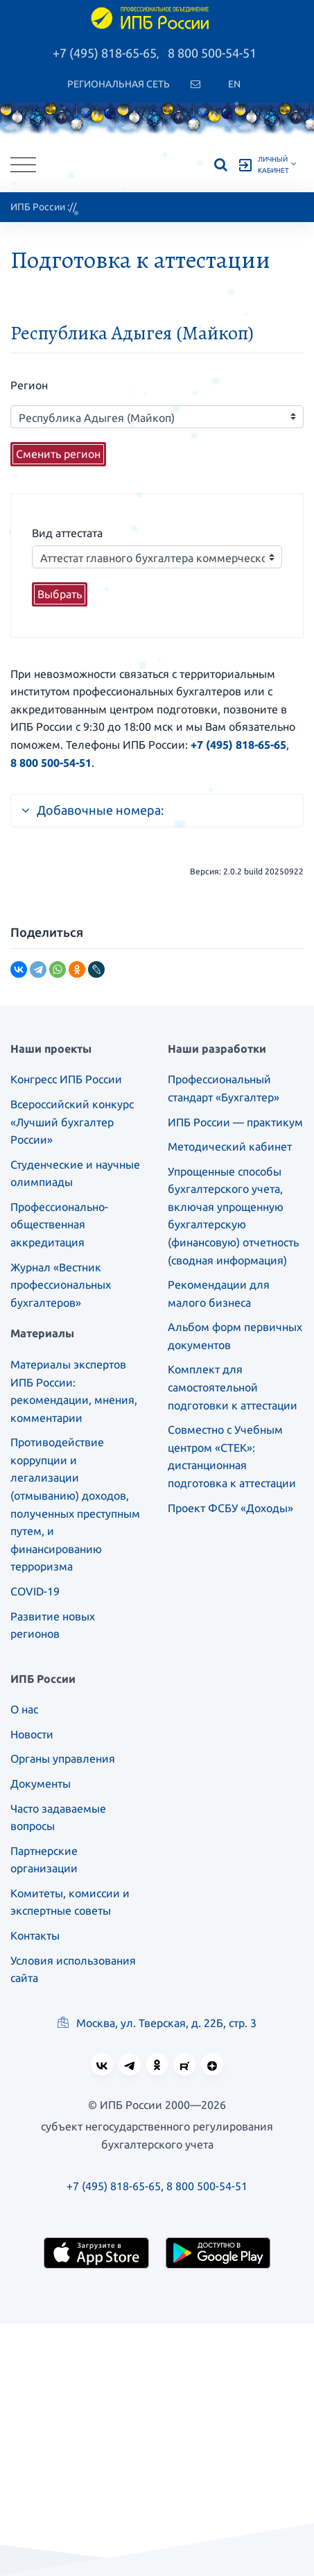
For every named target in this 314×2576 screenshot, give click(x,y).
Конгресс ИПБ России (66, 1079)
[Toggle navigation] (23, 165)
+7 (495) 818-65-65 (105, 53)
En (234, 84)
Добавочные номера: (92, 810)
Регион (29, 385)
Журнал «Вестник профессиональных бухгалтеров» (60, 1285)
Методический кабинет (230, 1146)
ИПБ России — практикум (235, 1122)
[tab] (157, 804)
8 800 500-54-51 (212, 53)
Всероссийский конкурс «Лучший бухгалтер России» (72, 1122)
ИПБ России (37, 206)
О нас (24, 1709)
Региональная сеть (118, 84)
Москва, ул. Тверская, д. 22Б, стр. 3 (157, 2023)
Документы (40, 1783)
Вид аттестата (67, 533)
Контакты (35, 1935)
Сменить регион (58, 454)
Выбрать (59, 594)
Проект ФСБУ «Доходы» (230, 1508)
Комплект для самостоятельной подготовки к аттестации (232, 1387)
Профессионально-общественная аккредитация (59, 1224)
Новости (31, 1734)
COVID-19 (35, 1591)
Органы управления (62, 1758)
